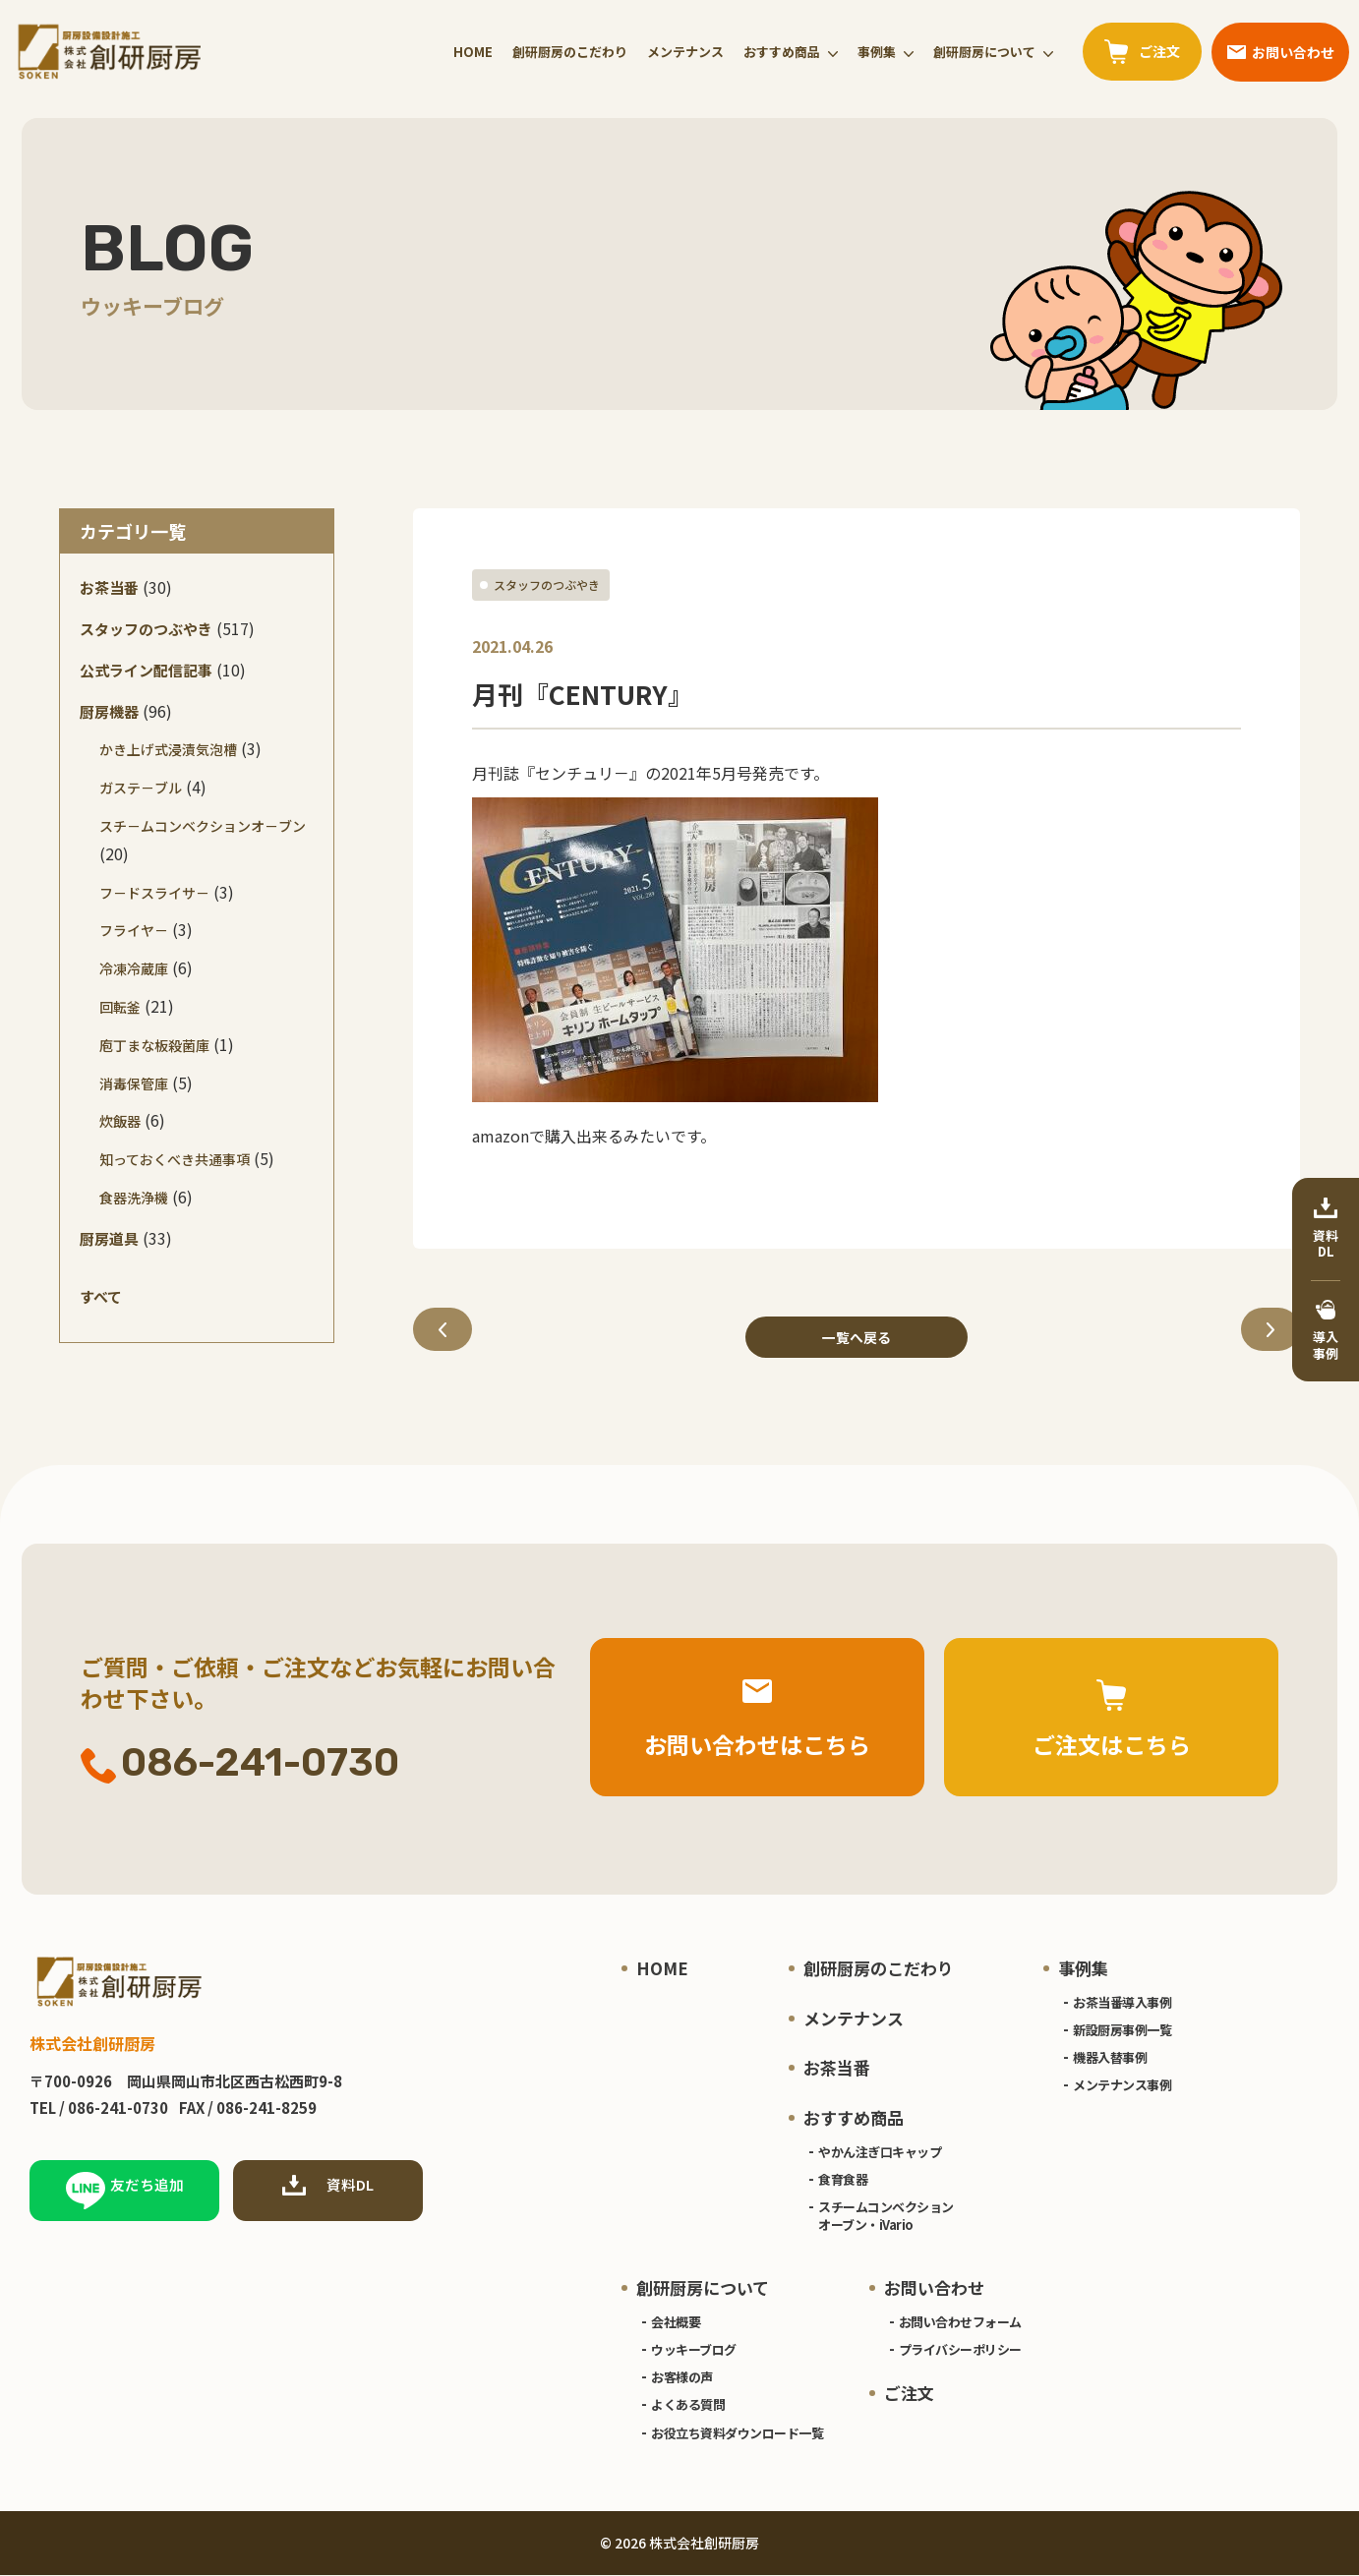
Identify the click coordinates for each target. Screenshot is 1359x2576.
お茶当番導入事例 (1122, 2002)
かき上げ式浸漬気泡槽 (168, 749)
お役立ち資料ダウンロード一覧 (737, 2433)
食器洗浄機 (133, 1197)
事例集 (876, 51)
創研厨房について (984, 51)
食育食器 (842, 2179)
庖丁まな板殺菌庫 (154, 1045)
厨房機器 (109, 711)
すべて (101, 1296)
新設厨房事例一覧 (1122, 2030)
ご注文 (909, 2393)
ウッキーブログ (694, 2350)
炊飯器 (120, 1121)
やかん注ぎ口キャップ (879, 2151)
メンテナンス (685, 51)
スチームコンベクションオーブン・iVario (886, 2216)
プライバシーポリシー (960, 2350)
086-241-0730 (240, 1764)
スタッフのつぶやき (547, 584)
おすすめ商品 (781, 51)
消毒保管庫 (133, 1083)
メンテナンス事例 (1122, 2086)
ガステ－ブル (140, 787)
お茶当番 (109, 587)
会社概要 (675, 2322)
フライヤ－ (133, 930)
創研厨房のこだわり (569, 51)
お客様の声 (682, 2378)
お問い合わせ (934, 2288)
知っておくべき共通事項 (174, 1159)
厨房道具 (109, 1238)
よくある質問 (688, 2405)
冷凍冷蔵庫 (133, 968)
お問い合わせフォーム (960, 2322)
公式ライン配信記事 (146, 670)
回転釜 (120, 1007)
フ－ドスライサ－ (154, 893)
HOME (473, 51)
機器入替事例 (1110, 2058)
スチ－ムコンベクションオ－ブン (202, 826)
